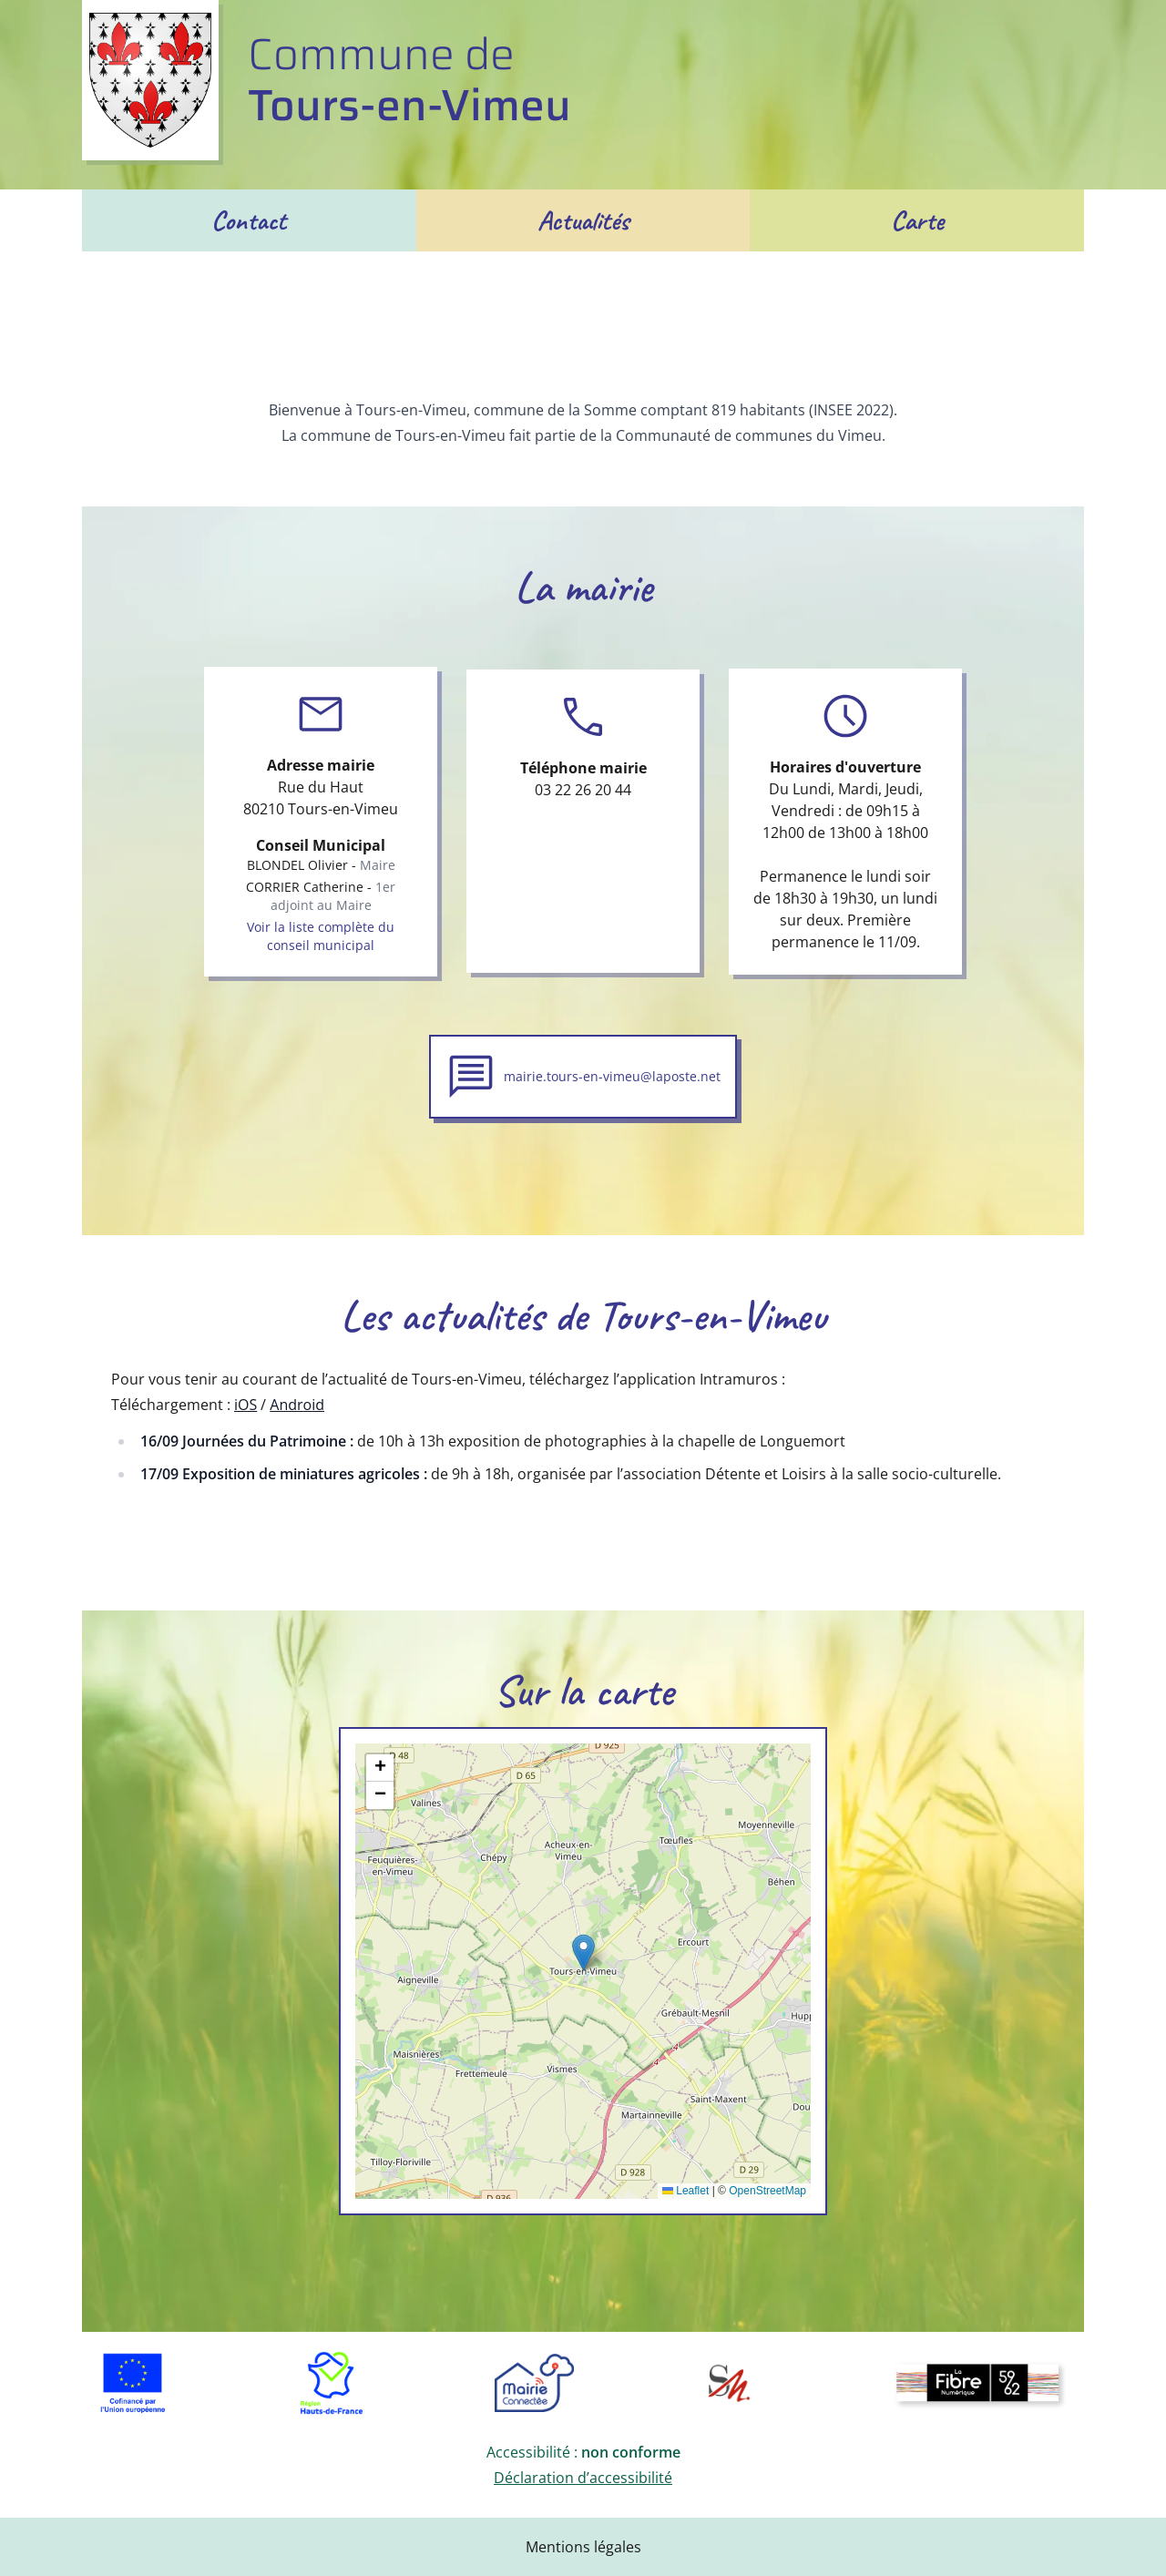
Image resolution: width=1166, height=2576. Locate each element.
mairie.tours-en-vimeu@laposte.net (612, 1076)
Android (297, 1405)
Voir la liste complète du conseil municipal (320, 936)
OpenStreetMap (767, 2190)
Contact (248, 220)
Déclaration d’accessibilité (583, 2478)
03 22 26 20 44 (583, 790)
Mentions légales (583, 2547)
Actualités (583, 220)
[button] (583, 1952)
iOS (245, 1405)
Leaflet (685, 2190)
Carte (917, 220)
